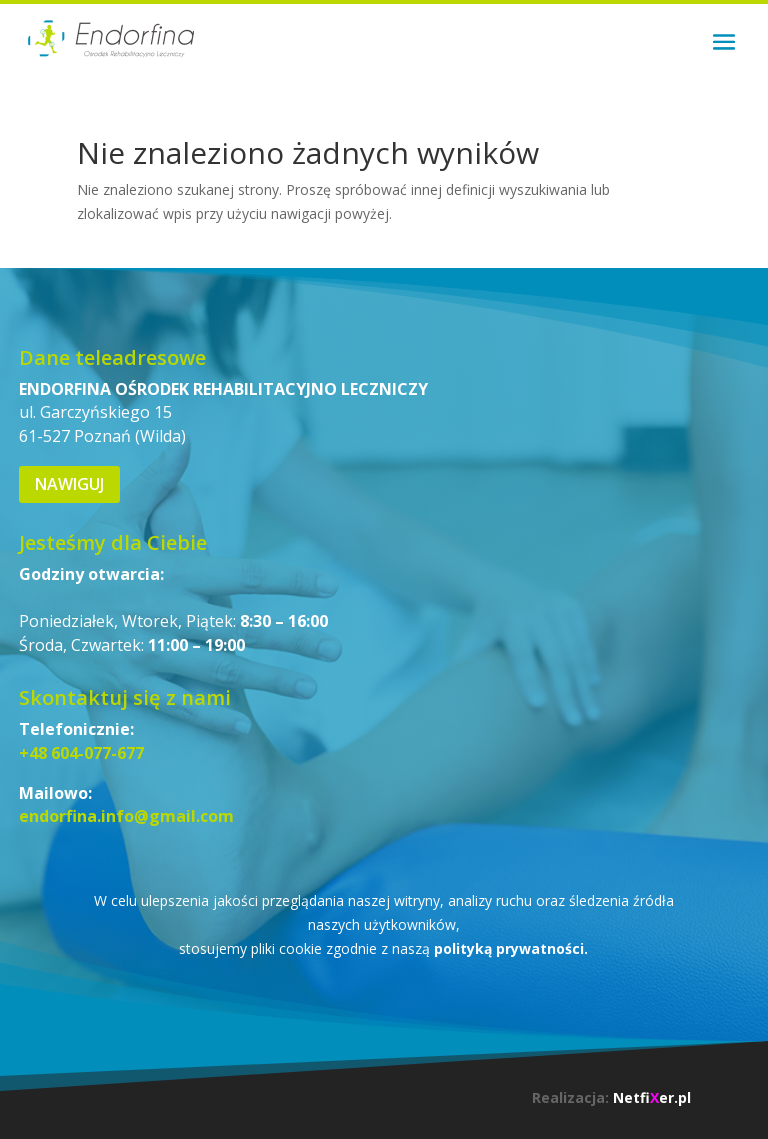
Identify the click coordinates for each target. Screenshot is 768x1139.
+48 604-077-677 (81, 753)
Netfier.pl (652, 1097)
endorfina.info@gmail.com (126, 816)
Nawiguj (69, 484)
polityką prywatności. (511, 948)
